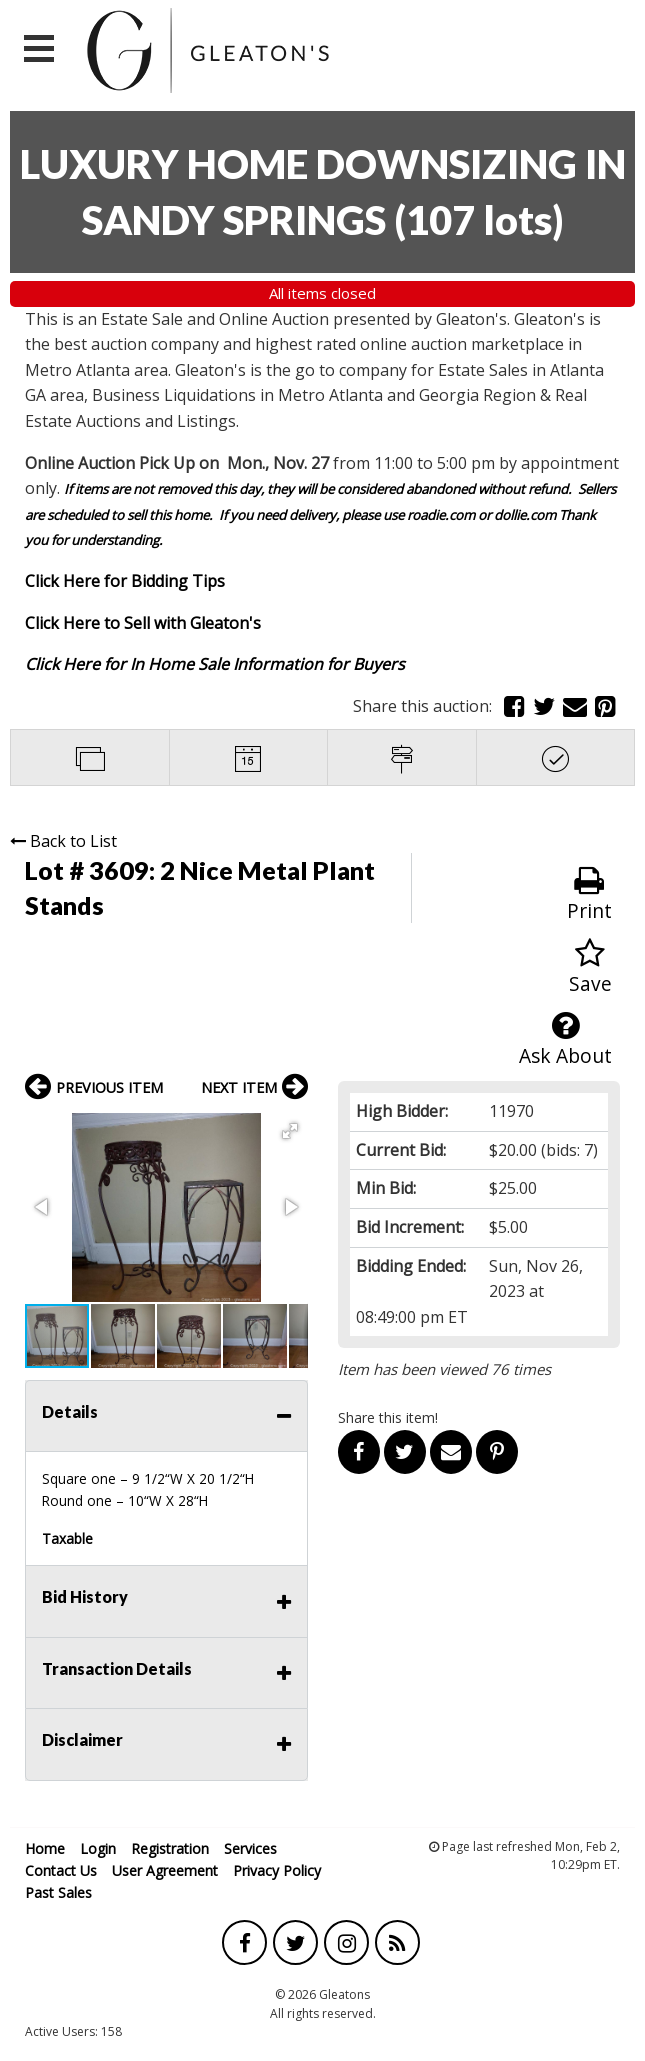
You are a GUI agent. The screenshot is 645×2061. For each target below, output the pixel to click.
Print (589, 894)
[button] (290, 1131)
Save (590, 967)
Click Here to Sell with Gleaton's (143, 623)
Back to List (63, 841)
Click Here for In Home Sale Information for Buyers (215, 664)
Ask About (565, 1039)
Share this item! (388, 1417)
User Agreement (165, 1870)
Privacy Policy (277, 1870)
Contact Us (61, 1870)
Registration (170, 1848)
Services (250, 1848)
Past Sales (58, 1892)
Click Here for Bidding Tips (125, 581)
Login (98, 1848)
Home (45, 1848)
